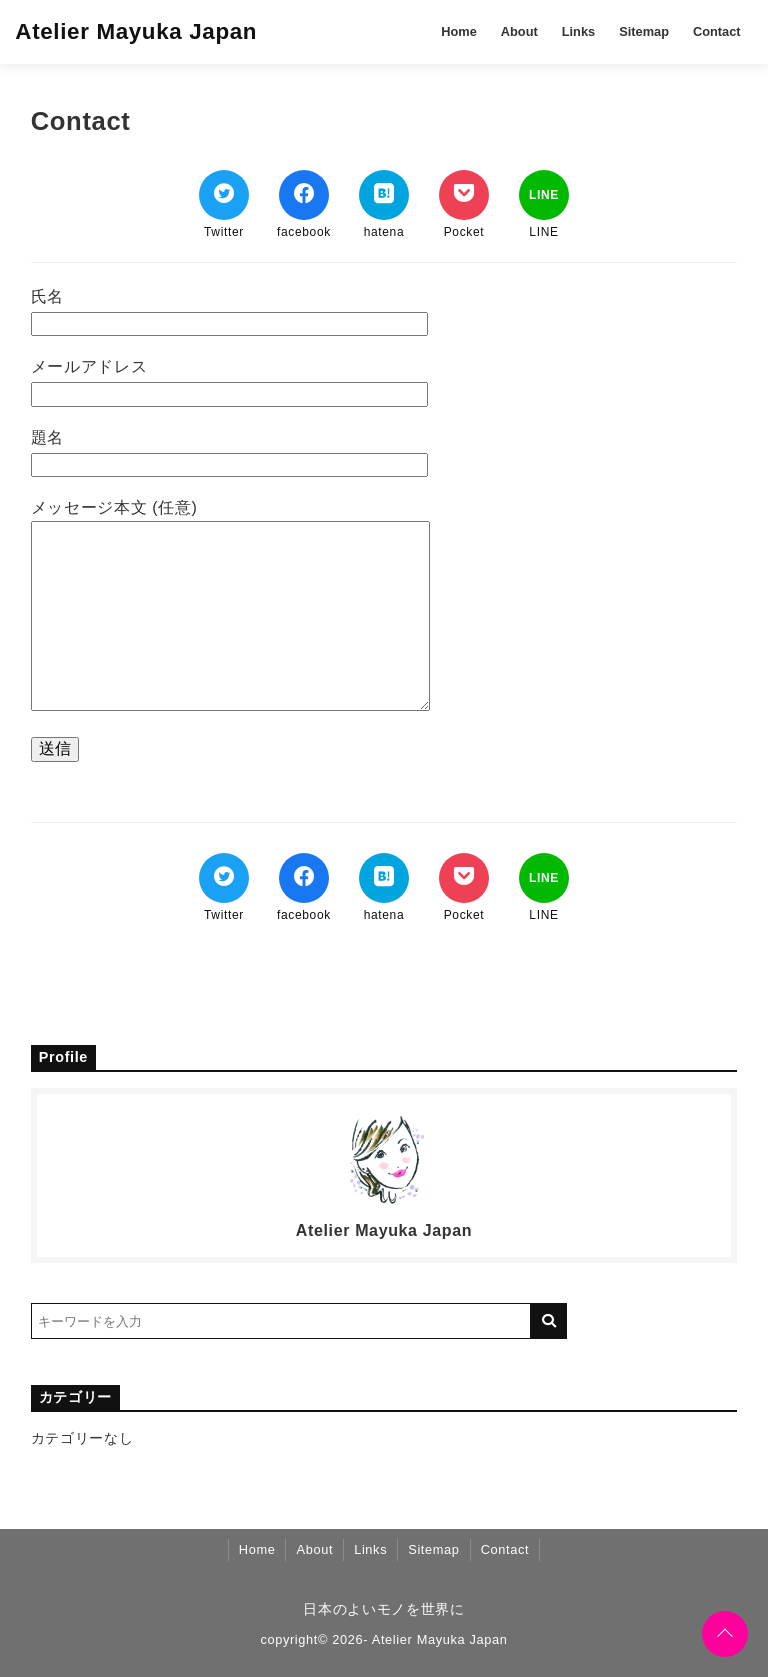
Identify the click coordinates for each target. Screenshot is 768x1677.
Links (578, 31)
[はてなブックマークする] (384, 195)
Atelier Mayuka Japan (136, 31)
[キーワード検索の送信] (549, 1321)
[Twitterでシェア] (224, 195)
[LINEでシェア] (544, 195)
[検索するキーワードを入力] (281, 1321)
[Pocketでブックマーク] (464, 195)
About (519, 31)
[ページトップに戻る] (725, 1634)
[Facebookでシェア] (304, 195)
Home (459, 31)
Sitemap (644, 31)
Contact (717, 31)
